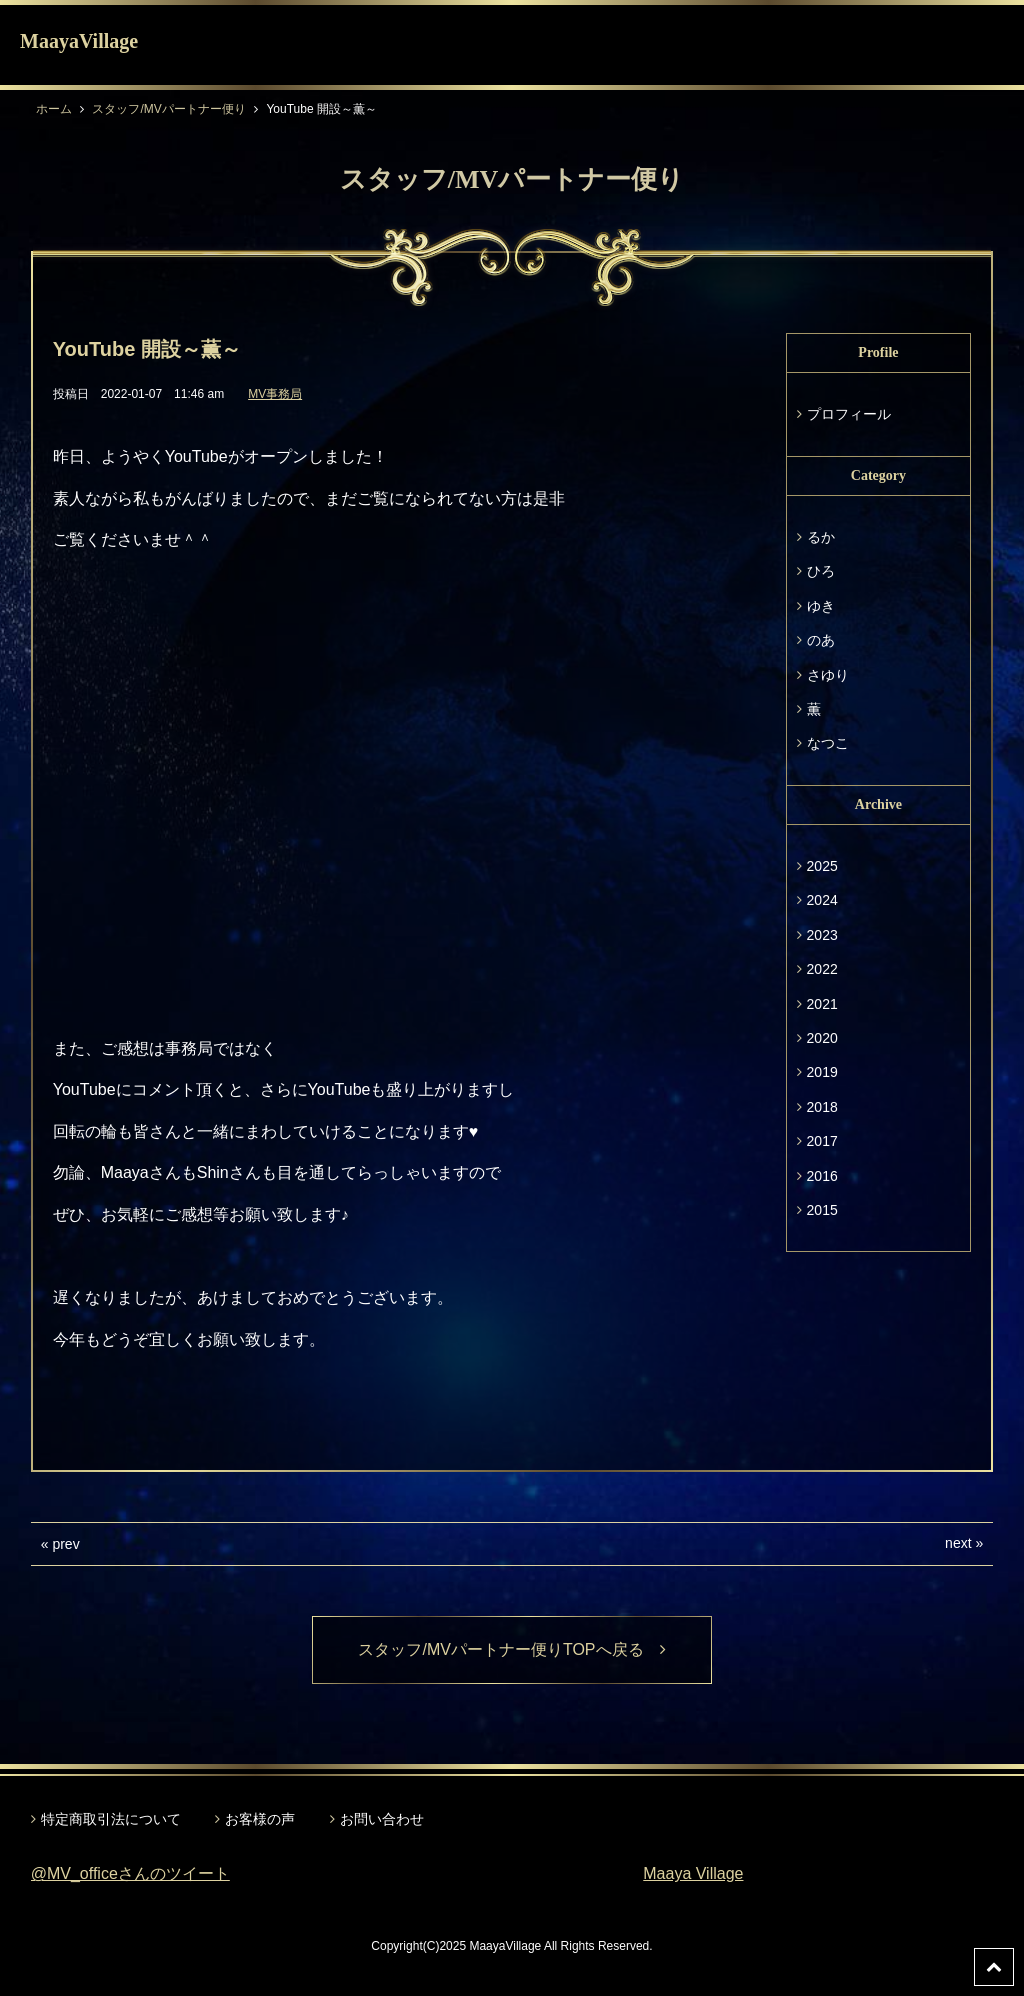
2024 (822, 900)
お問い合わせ (382, 1819)
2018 (822, 1107)
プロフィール (849, 414)
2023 (822, 935)
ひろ (821, 571)
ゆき (821, 606)
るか (821, 537)
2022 (822, 969)
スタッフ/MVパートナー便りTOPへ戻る (511, 1649)
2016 (822, 1176)
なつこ (828, 743)
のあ (821, 640)
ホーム (54, 109)
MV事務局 (275, 394)
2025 (822, 866)
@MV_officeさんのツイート (130, 1873)
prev (65, 1544)
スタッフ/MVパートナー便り (168, 109)
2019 (822, 1072)
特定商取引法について (111, 1819)
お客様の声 (260, 1819)
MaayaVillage (79, 41)
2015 (822, 1210)
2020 (822, 1038)
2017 (822, 1141)
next (958, 1543)
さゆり (828, 675)
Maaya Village (693, 1873)
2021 (822, 1004)
